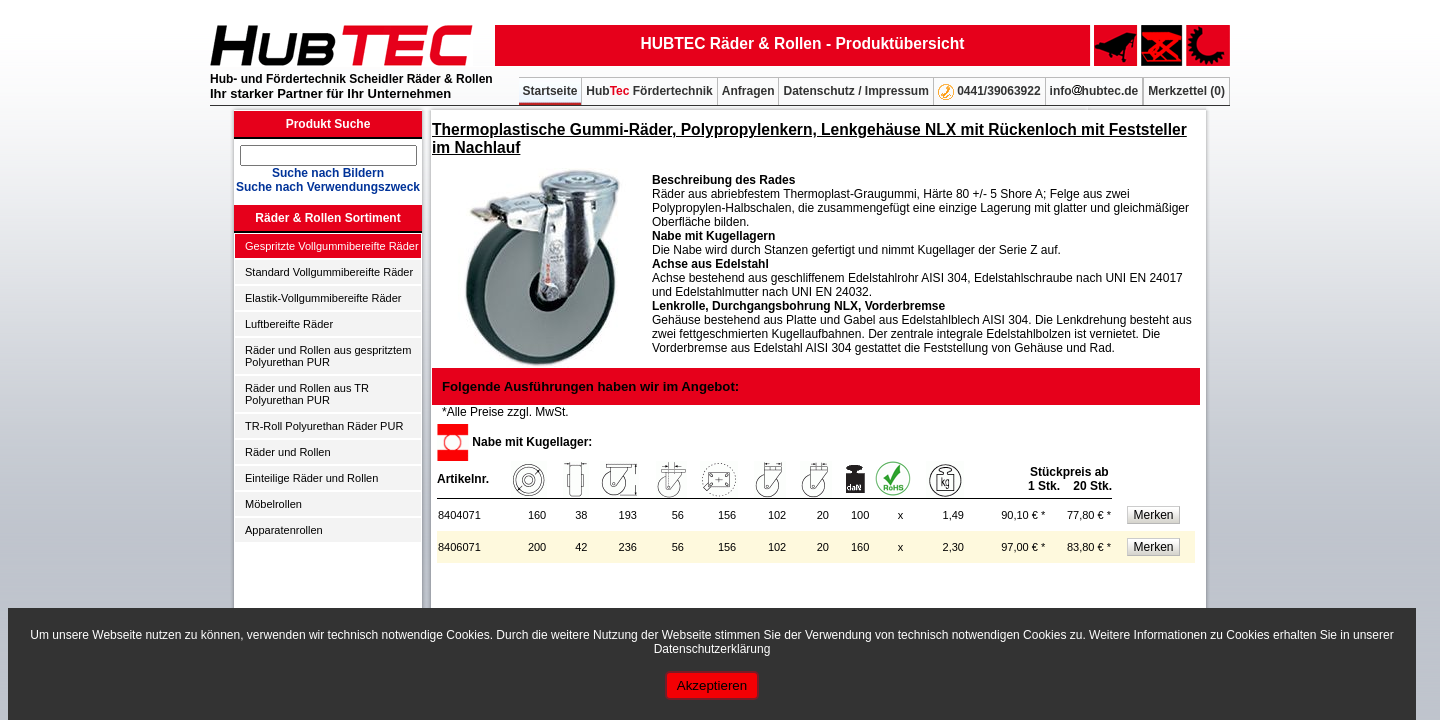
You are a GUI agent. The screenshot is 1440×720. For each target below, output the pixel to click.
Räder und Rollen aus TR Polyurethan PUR (307, 394)
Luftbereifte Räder (289, 324)
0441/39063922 (989, 92)
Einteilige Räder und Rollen (311, 478)
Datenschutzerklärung (712, 649)
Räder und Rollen (288, 452)
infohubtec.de (1094, 91)
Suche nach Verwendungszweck (328, 187)
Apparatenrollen (284, 530)
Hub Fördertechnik (649, 91)
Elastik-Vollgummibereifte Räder (323, 298)
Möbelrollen (273, 504)
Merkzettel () (1186, 91)
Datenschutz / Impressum (855, 91)
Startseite (550, 91)
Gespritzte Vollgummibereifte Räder (332, 246)
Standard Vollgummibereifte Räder (329, 272)
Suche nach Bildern (328, 173)
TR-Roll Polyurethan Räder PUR (324, 426)
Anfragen (748, 91)
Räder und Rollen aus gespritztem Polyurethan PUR (328, 356)
